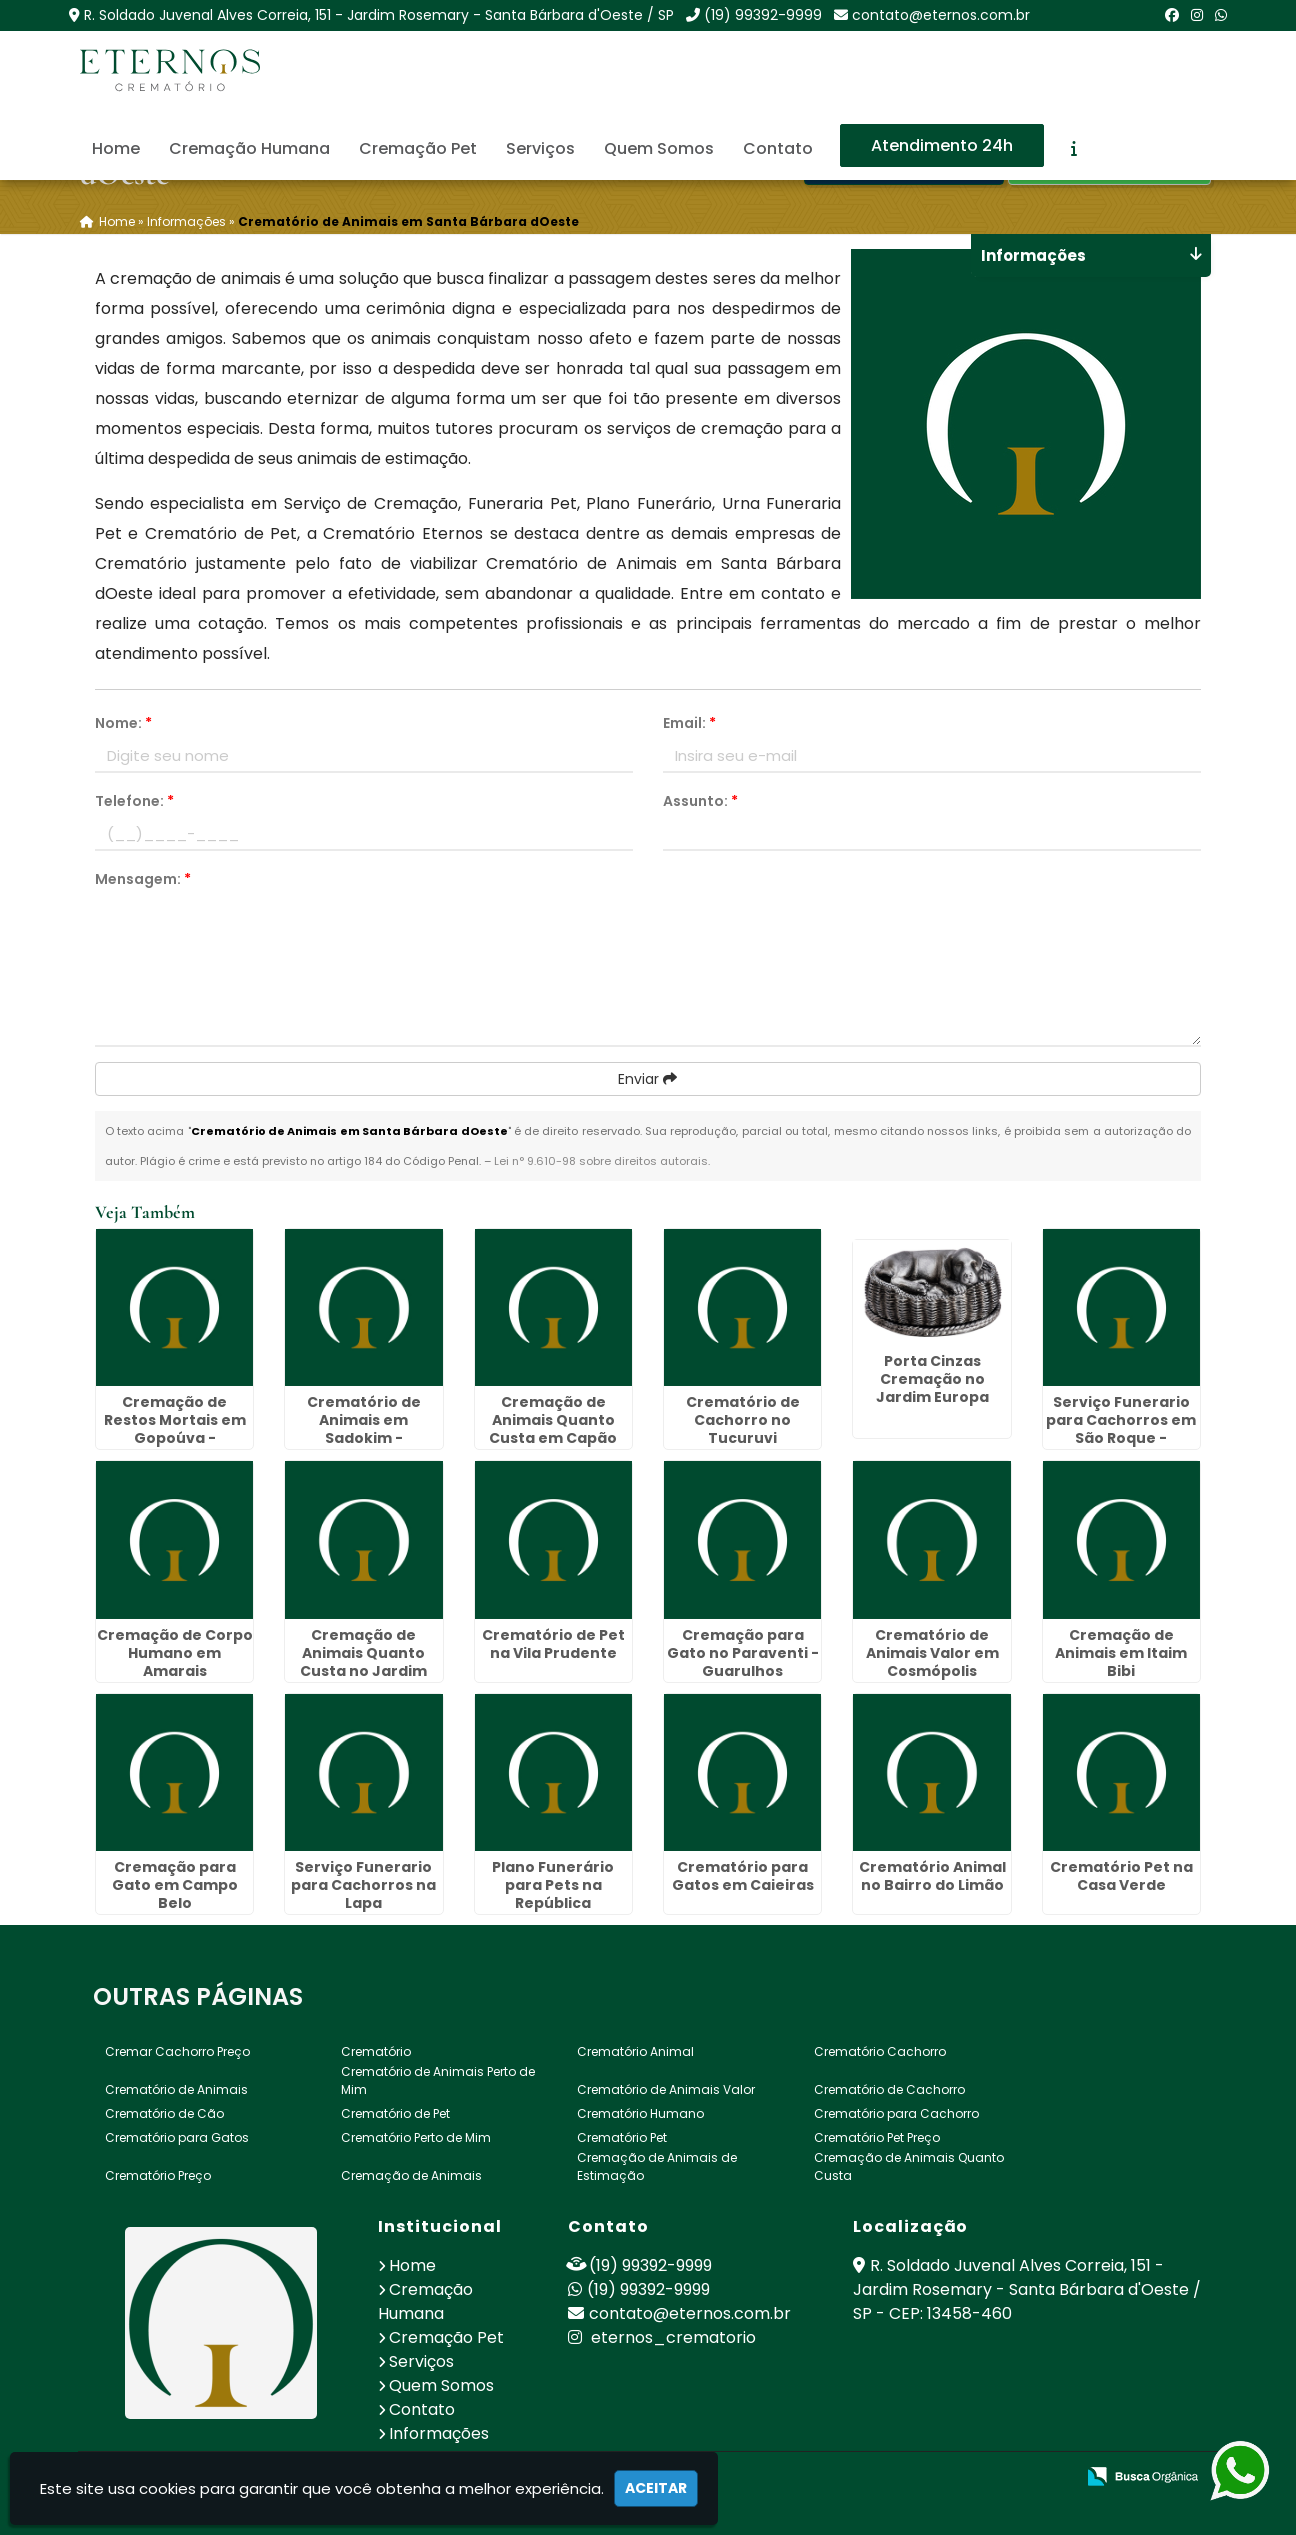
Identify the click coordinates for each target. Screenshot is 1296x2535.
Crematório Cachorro (880, 2051)
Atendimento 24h (942, 145)
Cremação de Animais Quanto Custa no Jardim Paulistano (363, 1662)
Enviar (647, 1079)
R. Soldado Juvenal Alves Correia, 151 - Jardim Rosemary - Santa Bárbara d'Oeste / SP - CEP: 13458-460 (1027, 2289)
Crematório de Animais (176, 2089)
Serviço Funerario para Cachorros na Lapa (363, 1885)
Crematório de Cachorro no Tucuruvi (743, 1420)
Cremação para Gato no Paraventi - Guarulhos (743, 1653)
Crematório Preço (158, 2175)
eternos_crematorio (662, 2337)
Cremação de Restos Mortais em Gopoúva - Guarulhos (175, 1429)
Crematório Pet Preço (877, 2137)
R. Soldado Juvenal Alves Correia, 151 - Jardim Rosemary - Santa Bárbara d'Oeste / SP (379, 15)
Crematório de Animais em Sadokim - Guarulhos (364, 1429)
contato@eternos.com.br (941, 15)
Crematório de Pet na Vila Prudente (553, 1644)
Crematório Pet (622, 2137)
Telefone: (134, 801)
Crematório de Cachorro (889, 2089)
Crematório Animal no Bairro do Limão (932, 1876)
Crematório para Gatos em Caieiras (743, 1876)
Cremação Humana (249, 148)
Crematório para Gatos (177, 2137)
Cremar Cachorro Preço (177, 2051)
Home (116, 148)
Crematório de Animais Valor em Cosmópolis (932, 1653)
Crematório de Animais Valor (666, 2089)
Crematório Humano (640, 2113)
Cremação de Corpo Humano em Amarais (175, 1653)
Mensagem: (143, 879)
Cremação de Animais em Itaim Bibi (1121, 1653)
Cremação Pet (418, 148)
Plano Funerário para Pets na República (553, 1885)
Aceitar (656, 2488)
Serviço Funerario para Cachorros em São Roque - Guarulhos (1121, 1429)
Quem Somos (659, 148)
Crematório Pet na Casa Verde (1121, 1876)
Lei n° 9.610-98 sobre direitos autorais (601, 1161)
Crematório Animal (635, 2051)
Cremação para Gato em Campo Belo (175, 1885)
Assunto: (700, 801)
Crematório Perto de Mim (416, 2137)
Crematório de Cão (164, 2113)
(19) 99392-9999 (763, 15)
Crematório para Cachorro (896, 2113)
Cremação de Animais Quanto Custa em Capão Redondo (553, 1429)
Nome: (123, 723)
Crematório (376, 2051)
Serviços (540, 148)
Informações (439, 2433)
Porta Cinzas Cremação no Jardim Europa (932, 1379)
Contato (778, 148)
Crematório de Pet (395, 2113)
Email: (689, 723)
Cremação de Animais (411, 2175)
